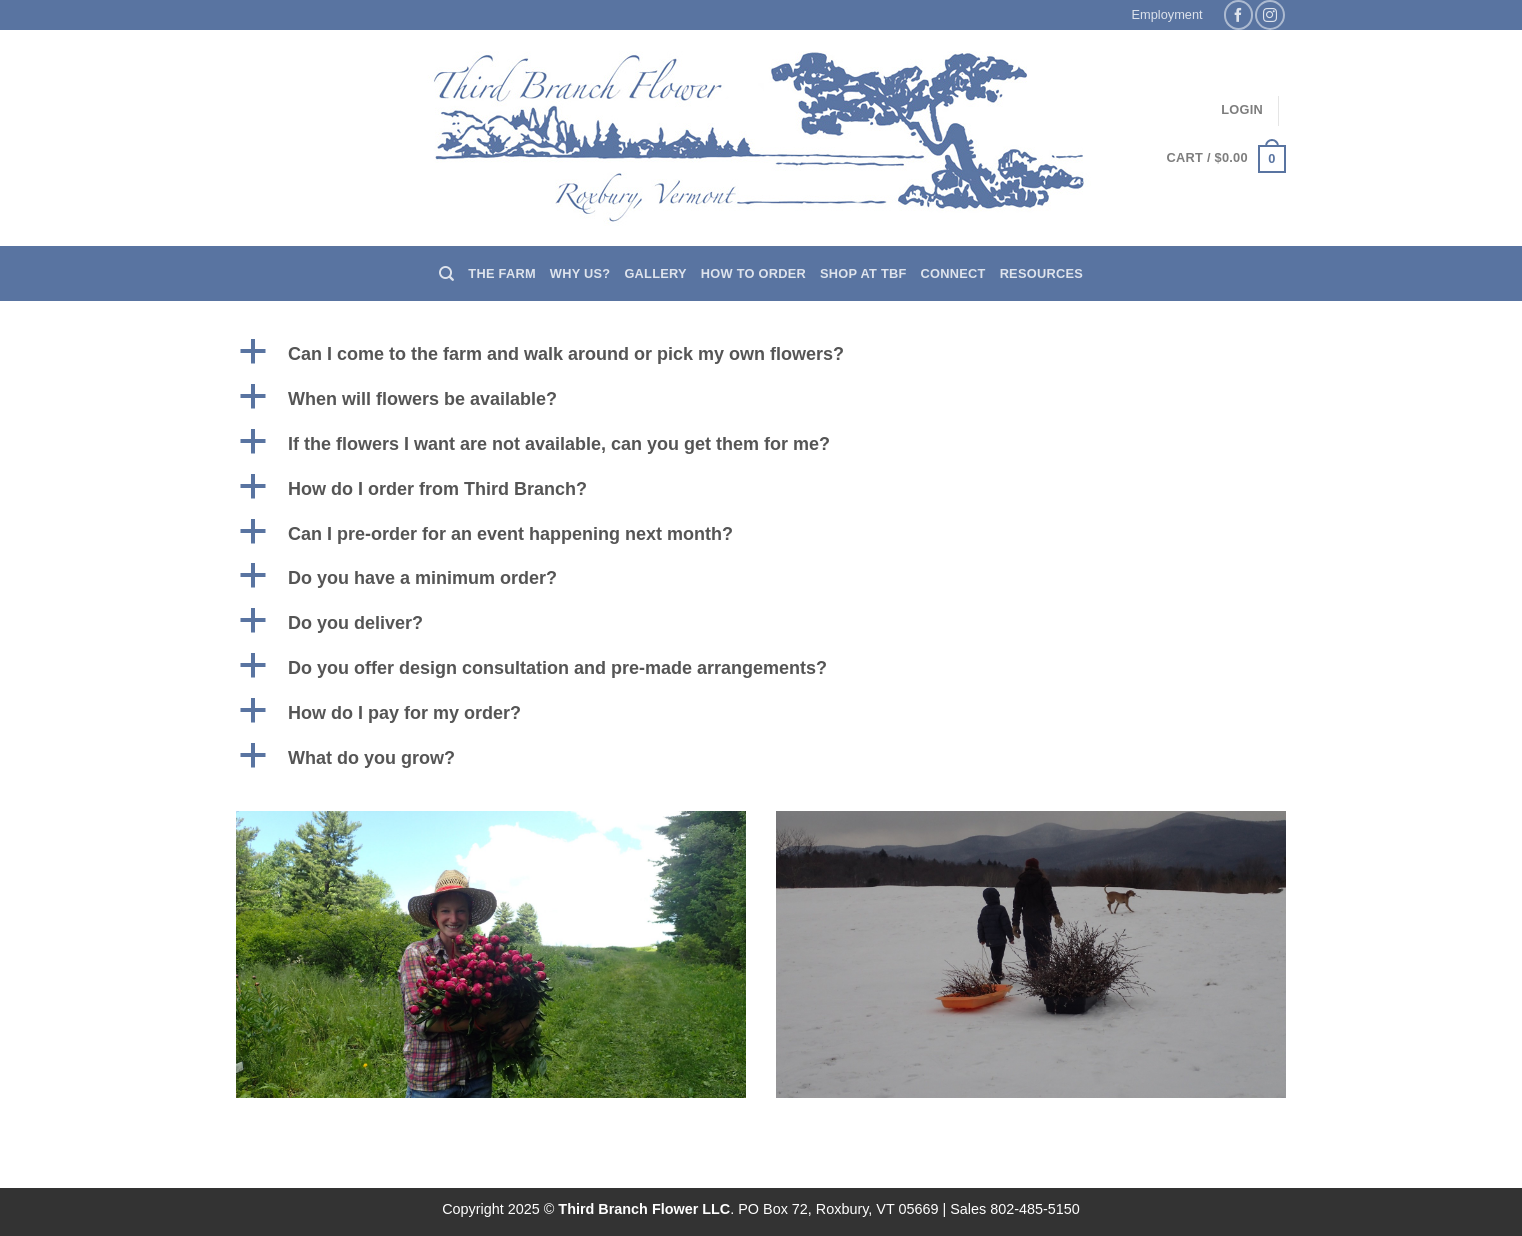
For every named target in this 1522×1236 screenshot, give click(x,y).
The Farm (501, 273)
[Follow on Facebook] (1238, 14)
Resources (1041, 273)
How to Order (753, 273)
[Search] (446, 274)
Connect (953, 273)
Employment (1167, 14)
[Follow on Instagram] (1269, 14)
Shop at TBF (863, 273)
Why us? (580, 273)
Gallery (655, 273)
